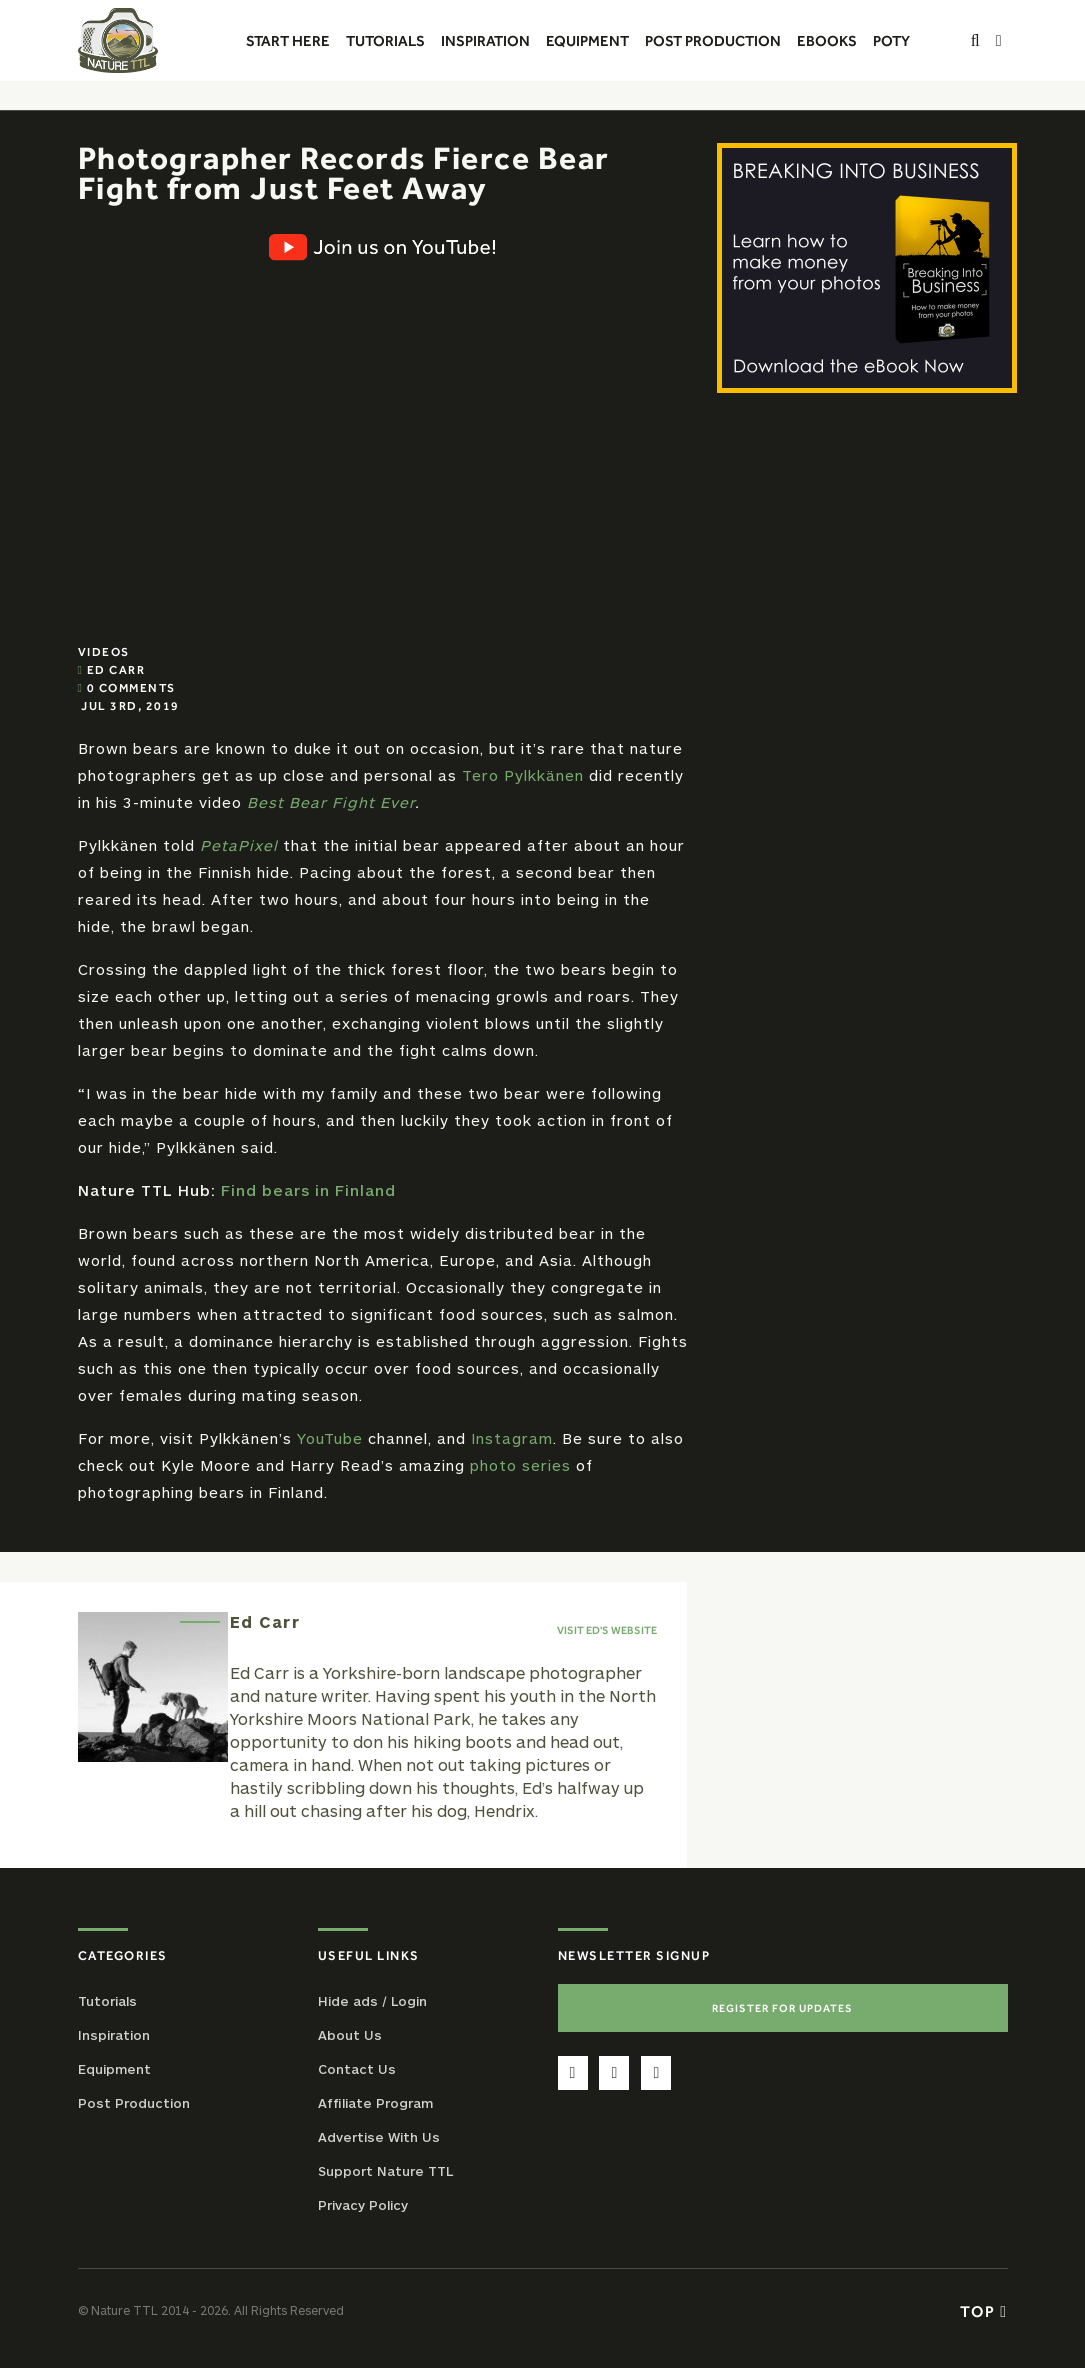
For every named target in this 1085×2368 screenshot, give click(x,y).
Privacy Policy (363, 2205)
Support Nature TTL (385, 2171)
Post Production (134, 2103)
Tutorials (107, 2001)
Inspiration (114, 2035)
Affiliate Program (375, 2103)
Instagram (512, 1438)
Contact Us (357, 2069)
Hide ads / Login (372, 2001)
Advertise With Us (379, 2137)
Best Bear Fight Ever (331, 802)
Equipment (114, 2069)
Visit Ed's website (607, 1630)
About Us (350, 2035)
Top (983, 2311)
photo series (520, 1465)
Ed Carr (116, 670)
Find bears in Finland (308, 1190)
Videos (104, 652)
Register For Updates (782, 2008)
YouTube (330, 1438)
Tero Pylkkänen (523, 775)
